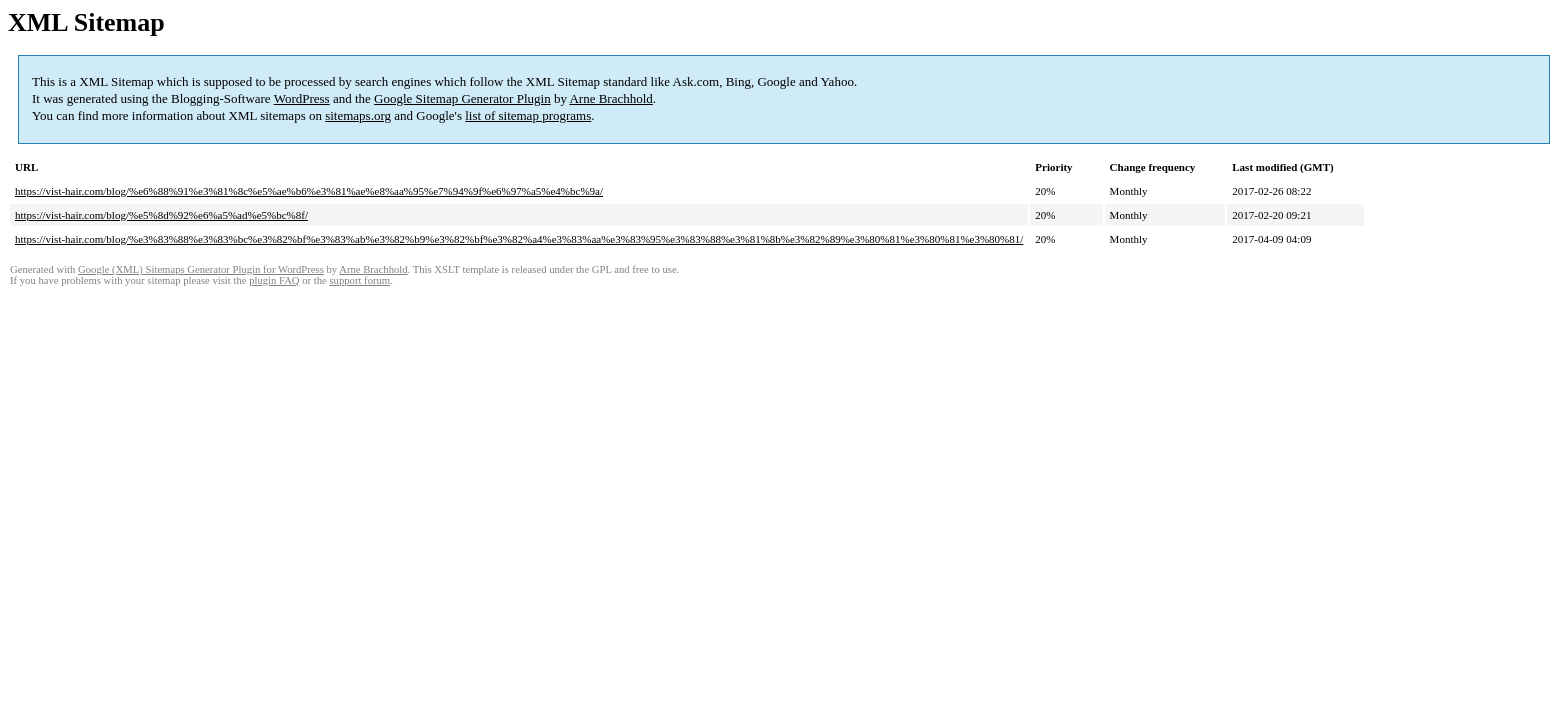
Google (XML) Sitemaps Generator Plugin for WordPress (201, 269)
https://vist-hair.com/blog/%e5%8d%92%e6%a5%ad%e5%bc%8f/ (161, 215)
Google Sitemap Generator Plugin (462, 98)
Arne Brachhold (610, 98)
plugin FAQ (274, 280)
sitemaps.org (358, 115)
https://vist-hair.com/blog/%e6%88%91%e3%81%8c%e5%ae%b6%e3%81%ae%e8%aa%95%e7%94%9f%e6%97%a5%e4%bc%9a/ (309, 191)
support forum (359, 280)
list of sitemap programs (528, 115)
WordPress (302, 98)
